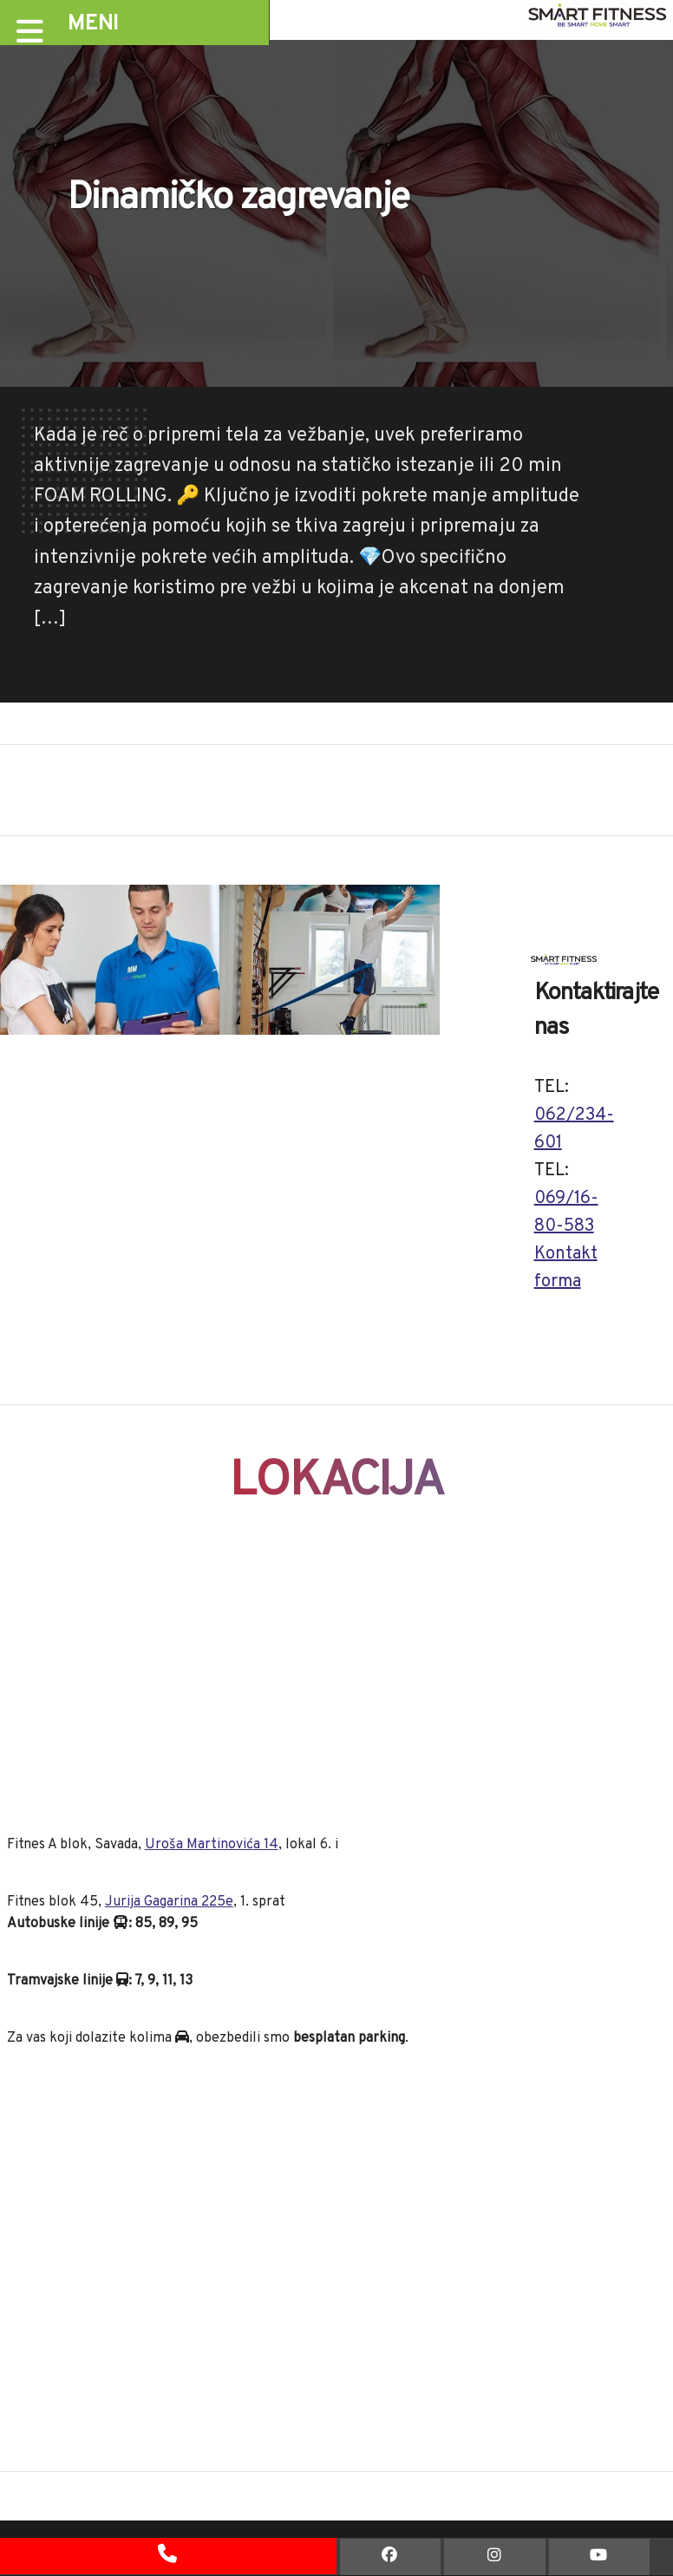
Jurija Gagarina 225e (169, 1902)
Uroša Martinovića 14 (211, 1845)
